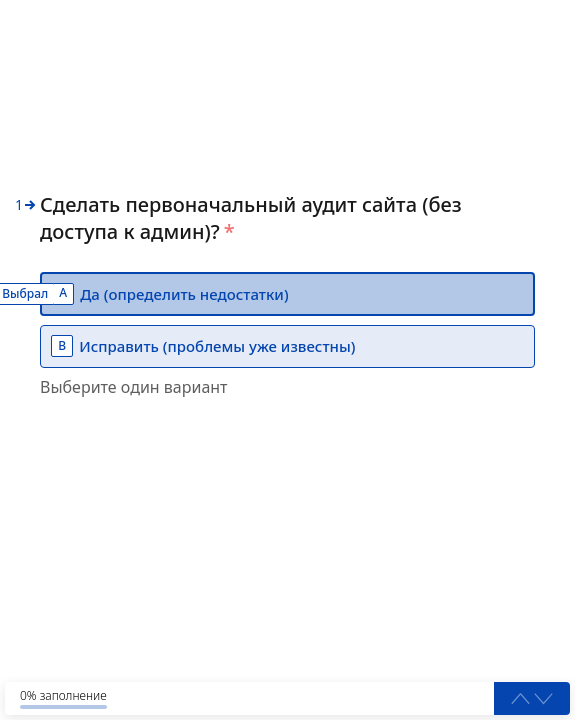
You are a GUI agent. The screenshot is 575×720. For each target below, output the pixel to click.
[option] (287, 294)
